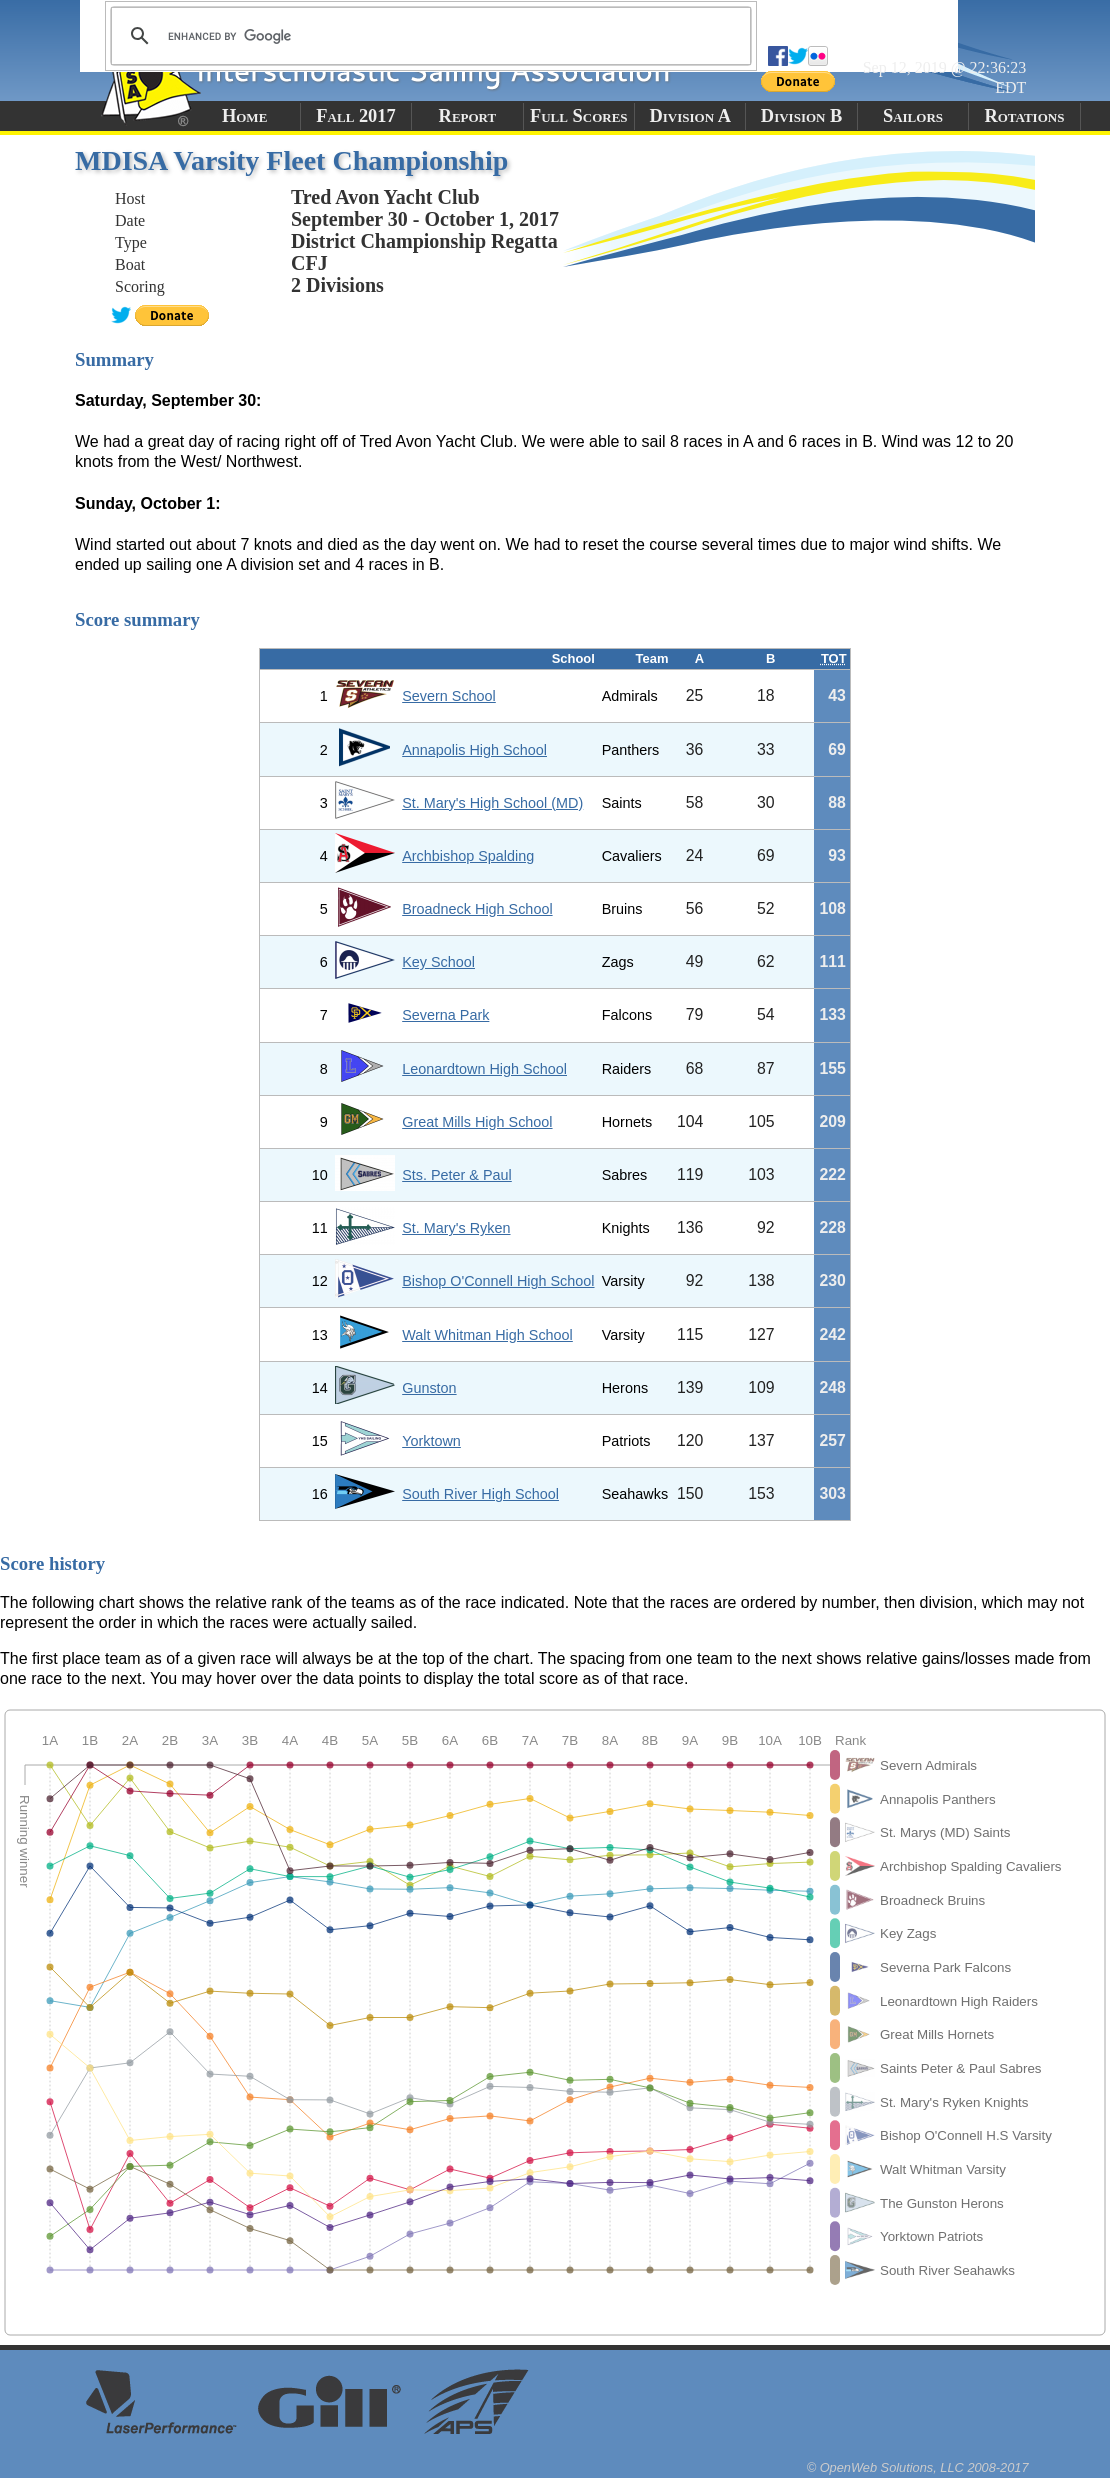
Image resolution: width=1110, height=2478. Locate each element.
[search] (428, 36)
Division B (801, 116)
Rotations (1024, 116)
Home (244, 116)
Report (468, 116)
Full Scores (579, 116)
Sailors (913, 116)
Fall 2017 (355, 116)
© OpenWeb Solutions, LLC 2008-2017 (918, 2467)
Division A (689, 116)
